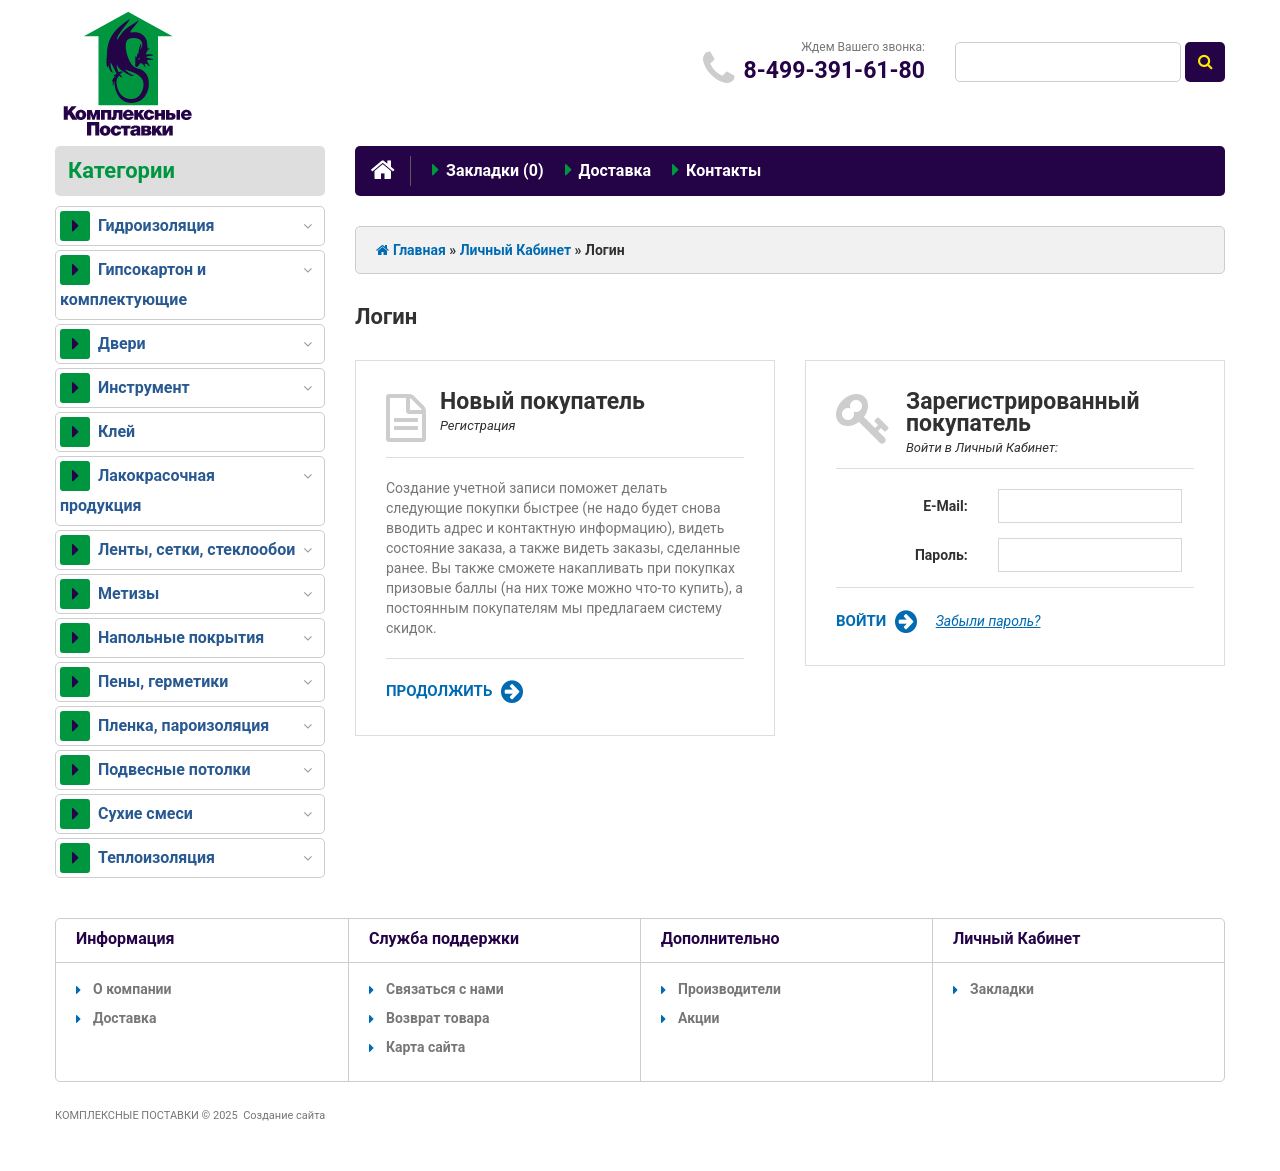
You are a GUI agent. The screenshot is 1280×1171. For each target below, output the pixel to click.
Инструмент (125, 388)
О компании (123, 989)
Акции (690, 1018)
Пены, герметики (144, 682)
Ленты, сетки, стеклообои (177, 550)
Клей (97, 432)
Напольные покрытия (162, 638)
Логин (605, 250)
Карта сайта (417, 1047)
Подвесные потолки (155, 770)
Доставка (116, 1018)
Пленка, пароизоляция (164, 726)
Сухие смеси (126, 814)
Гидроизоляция (137, 226)
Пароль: (941, 555)
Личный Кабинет (515, 250)
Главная (411, 250)
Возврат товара (429, 1018)
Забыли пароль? (988, 621)
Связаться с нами (436, 989)
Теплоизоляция (137, 858)
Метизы (109, 594)
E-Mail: (945, 506)
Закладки (993, 989)
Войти (876, 622)
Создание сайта (284, 1115)
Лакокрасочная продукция (137, 488)
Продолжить (454, 692)
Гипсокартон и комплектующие (133, 282)
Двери (103, 344)
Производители (721, 989)
